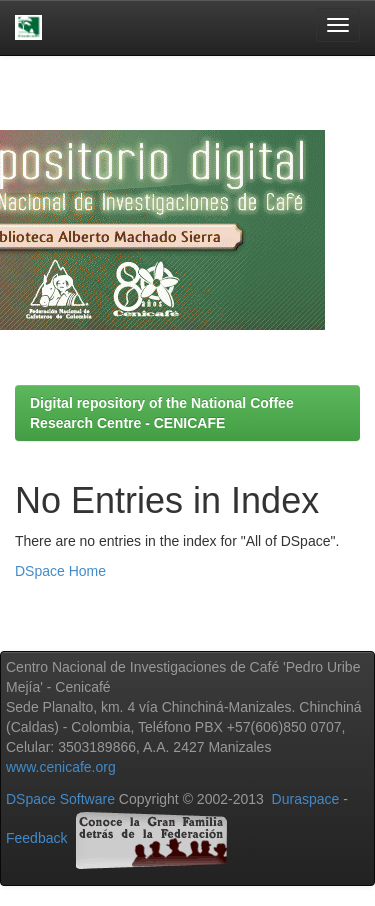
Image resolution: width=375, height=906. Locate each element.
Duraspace (306, 799)
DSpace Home (60, 571)
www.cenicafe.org (61, 767)
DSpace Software (60, 799)
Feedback (36, 838)
